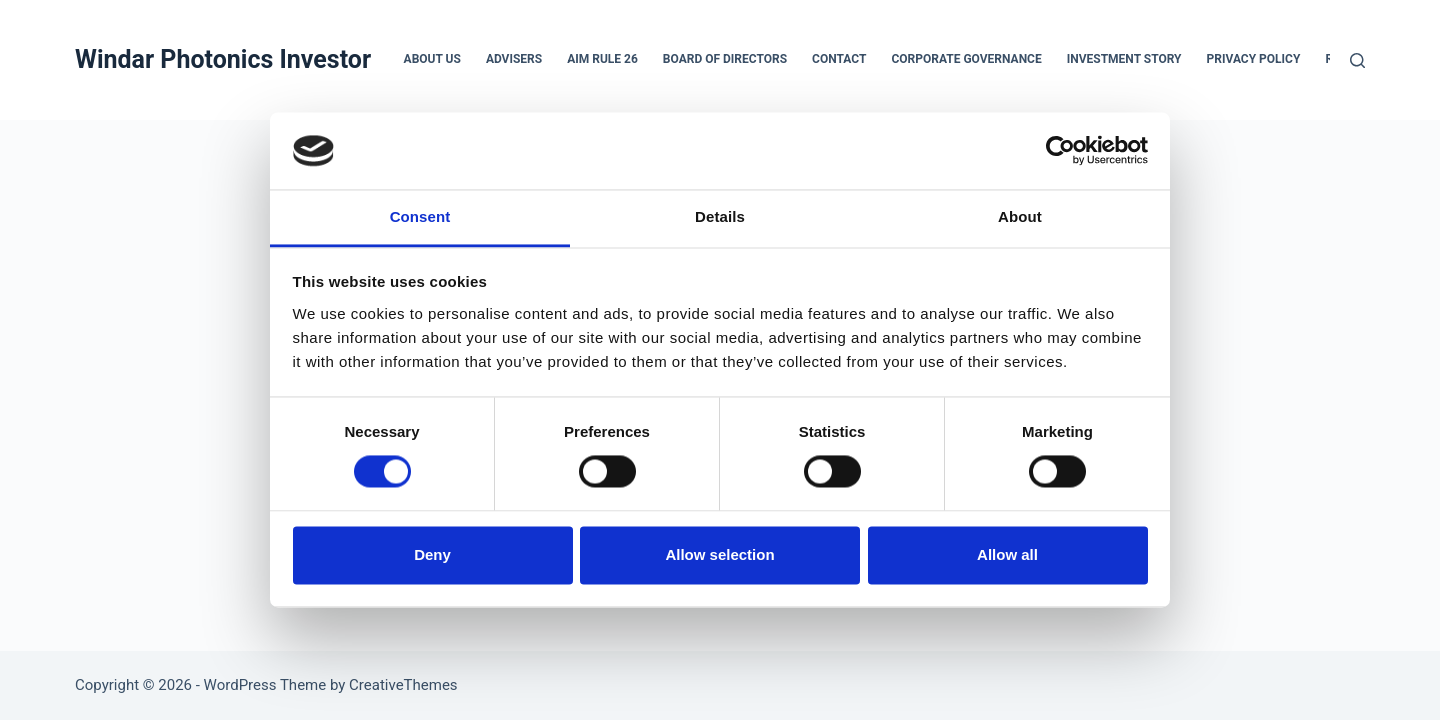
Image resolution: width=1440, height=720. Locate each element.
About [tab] (1020, 216)
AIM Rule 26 (602, 59)
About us (432, 59)
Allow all (1007, 554)
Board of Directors (725, 59)
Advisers (514, 59)
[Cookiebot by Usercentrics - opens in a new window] (1060, 151)
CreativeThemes (403, 685)
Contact (839, 59)
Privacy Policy (1254, 59)
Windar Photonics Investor (223, 59)
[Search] (1357, 60)
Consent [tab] (420, 216)
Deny (432, 554)
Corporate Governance (966, 59)
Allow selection (719, 554)
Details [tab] (720, 216)
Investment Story (1124, 59)
